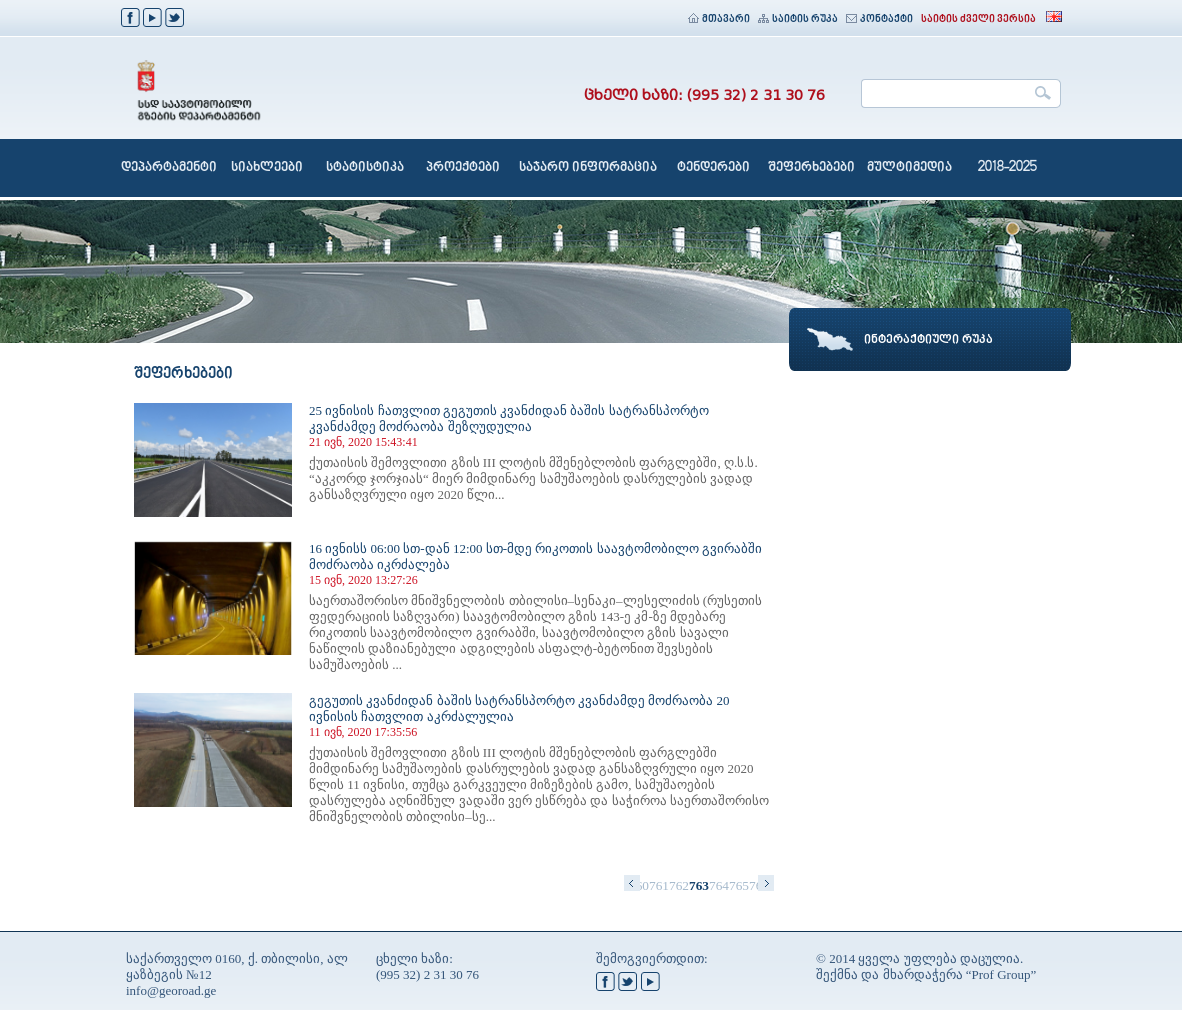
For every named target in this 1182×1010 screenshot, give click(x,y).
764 (719, 885)
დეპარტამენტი (169, 168)
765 (739, 885)
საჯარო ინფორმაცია (588, 168)
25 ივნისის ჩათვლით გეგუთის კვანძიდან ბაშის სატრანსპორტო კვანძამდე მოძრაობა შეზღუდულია (509, 418)
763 (699, 885)
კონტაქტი (879, 19)
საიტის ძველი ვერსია (978, 19)
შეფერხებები (811, 168)
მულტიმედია (909, 168)
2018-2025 (1007, 168)
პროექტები (463, 168)
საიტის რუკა (798, 19)
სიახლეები (267, 168)
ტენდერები (713, 168)
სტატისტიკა (365, 168)
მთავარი (719, 19)
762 (679, 885)
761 (659, 885)
